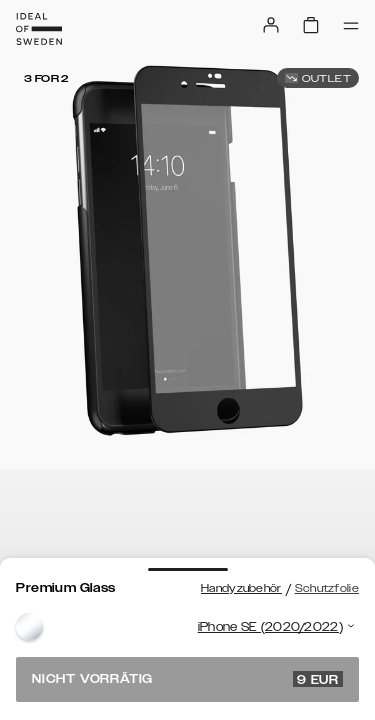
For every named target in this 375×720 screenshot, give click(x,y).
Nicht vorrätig (187, 679)
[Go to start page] (39, 29)
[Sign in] (271, 25)
